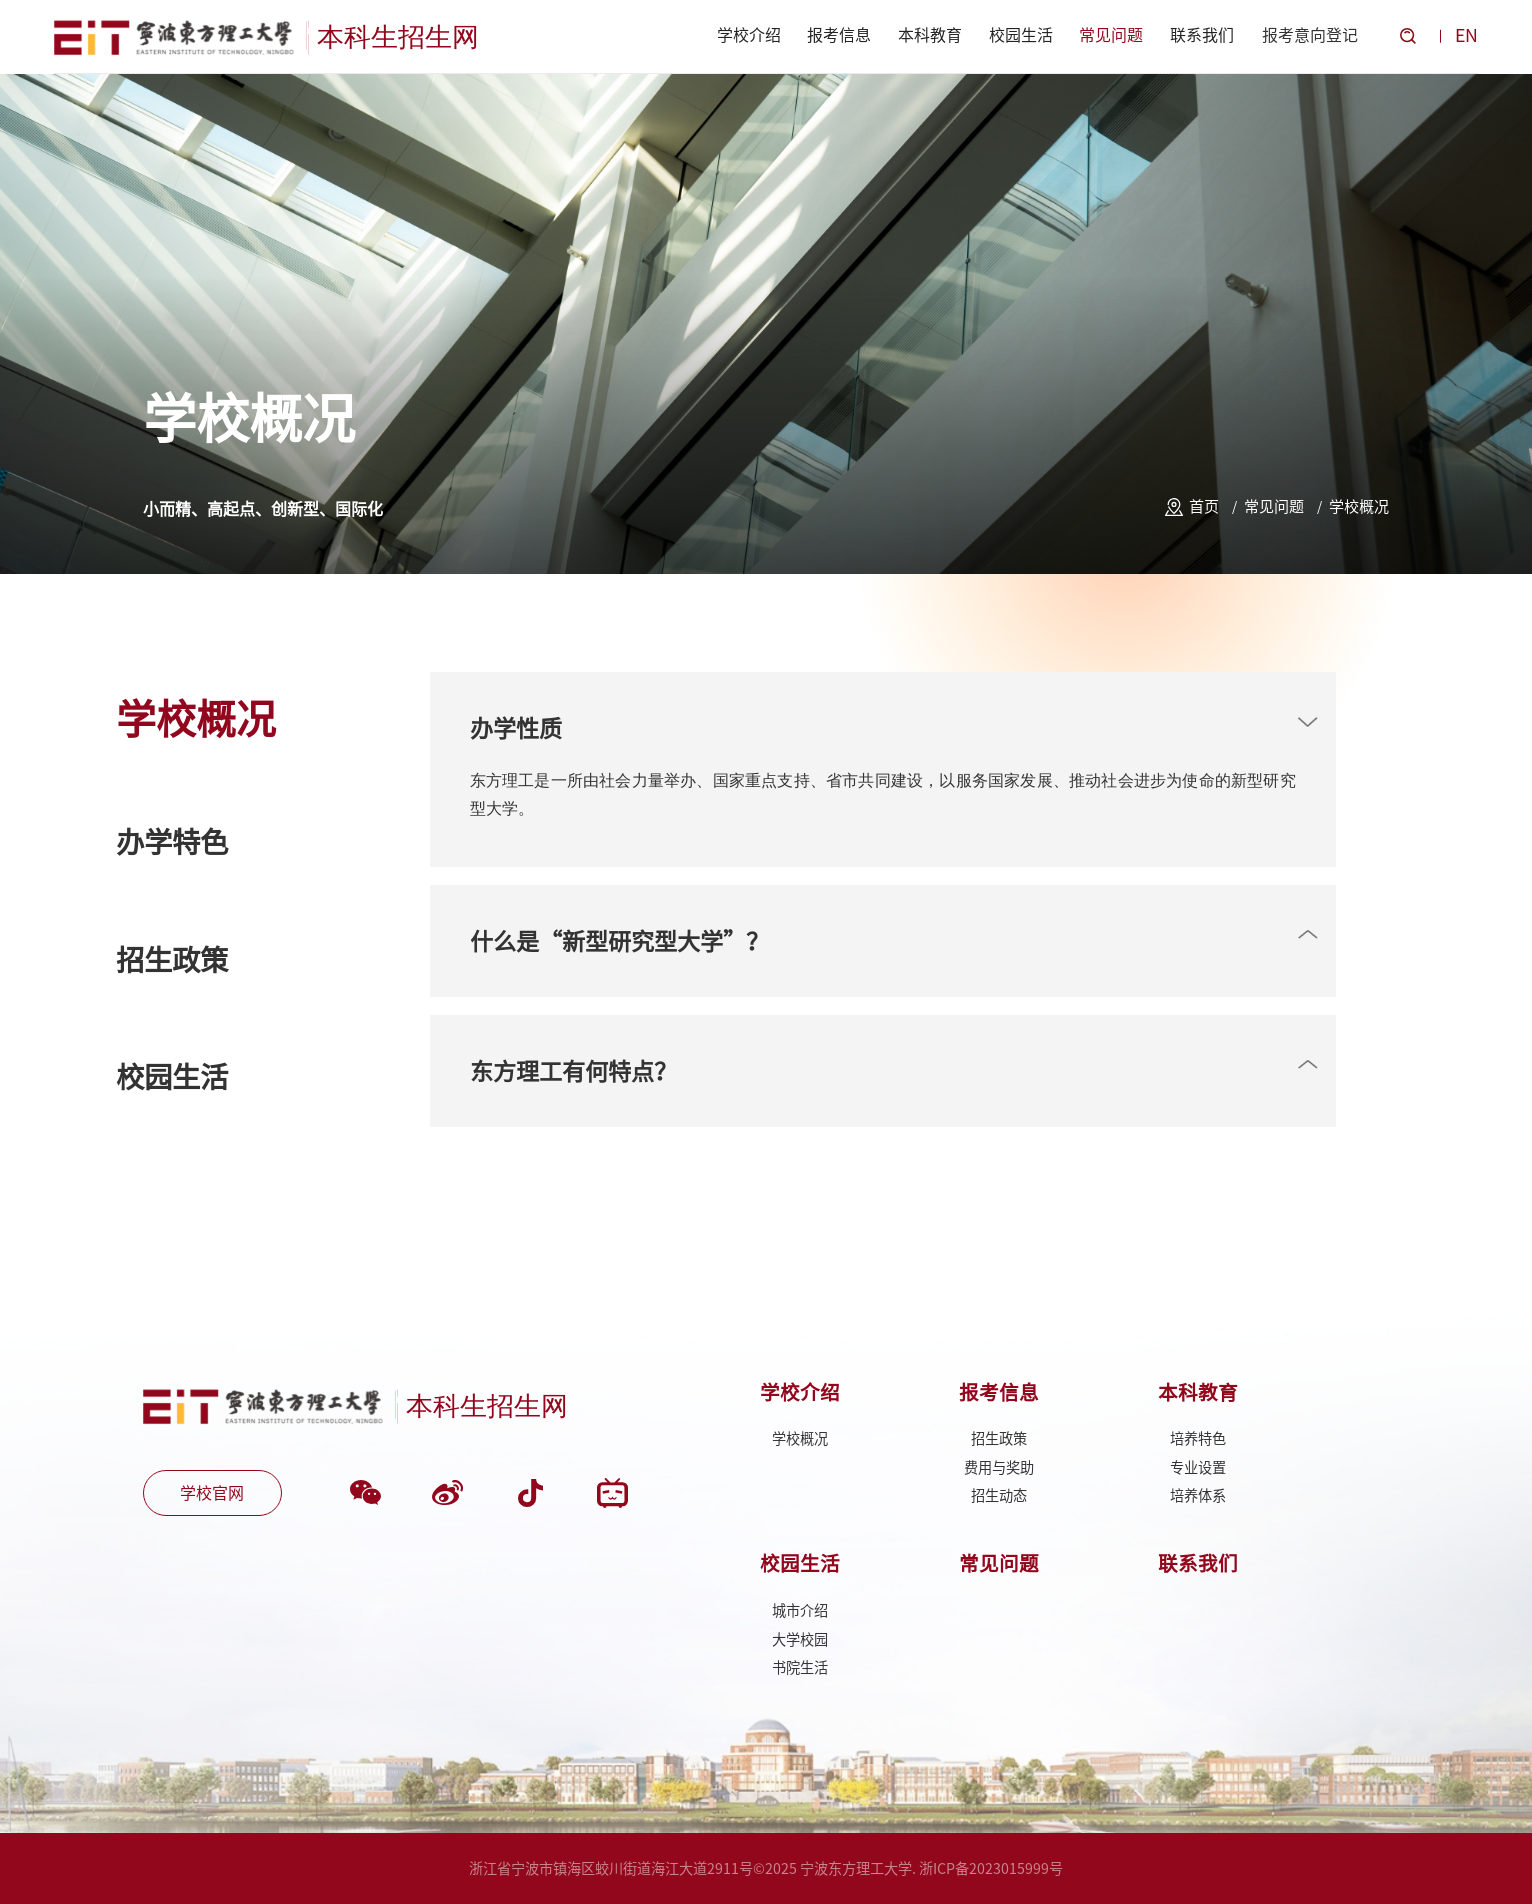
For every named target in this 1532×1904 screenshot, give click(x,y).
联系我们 (1202, 35)
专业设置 (1198, 1467)
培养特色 (1198, 1438)
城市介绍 (800, 1610)
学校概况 (1359, 506)
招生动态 (999, 1495)
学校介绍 (749, 35)
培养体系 (1198, 1495)
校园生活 (1021, 35)
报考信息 (839, 35)
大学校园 (800, 1639)
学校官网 (212, 1493)
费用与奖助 (999, 1467)
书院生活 (800, 1667)
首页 (1204, 506)
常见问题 (1111, 35)
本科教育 (930, 35)
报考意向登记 (1310, 35)
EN (1466, 35)
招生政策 (999, 1438)
